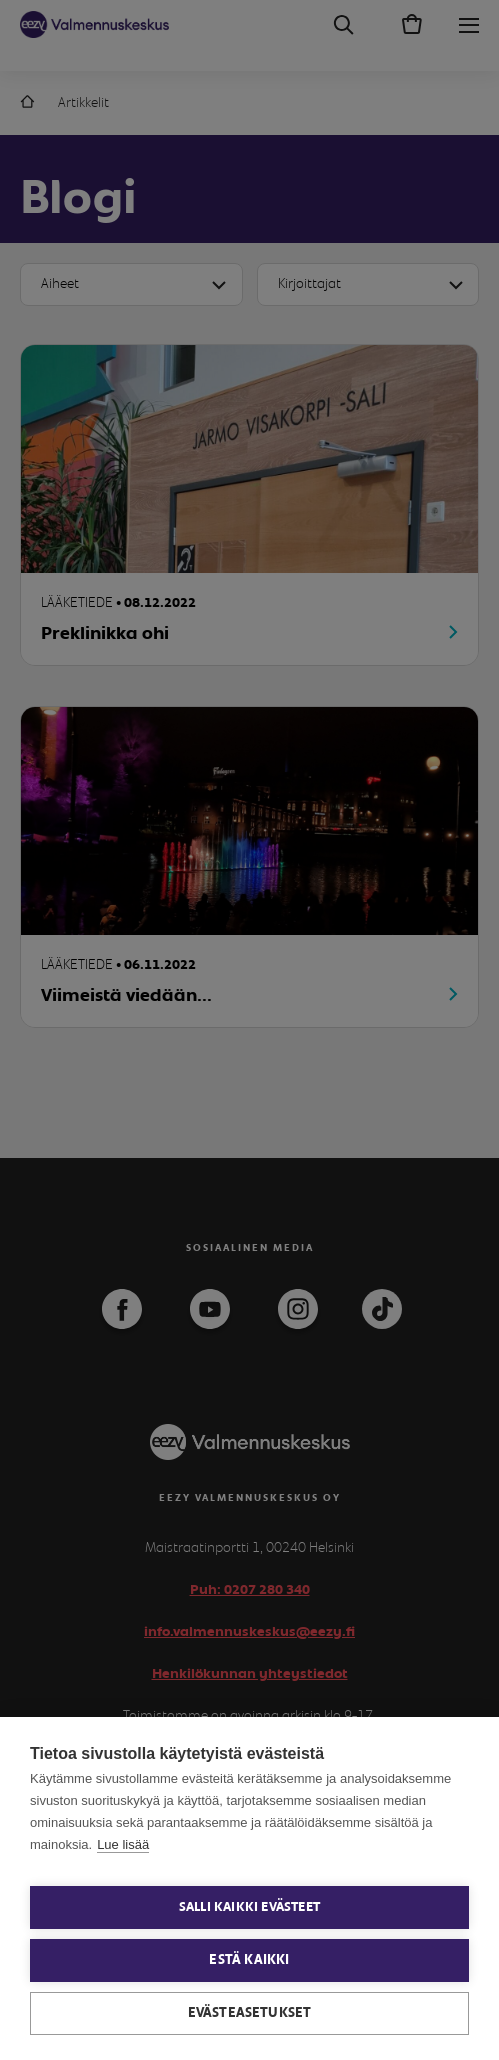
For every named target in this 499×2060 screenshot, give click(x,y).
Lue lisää (123, 1844)
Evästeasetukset (250, 2013)
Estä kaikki (249, 1960)
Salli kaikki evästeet (249, 1907)
